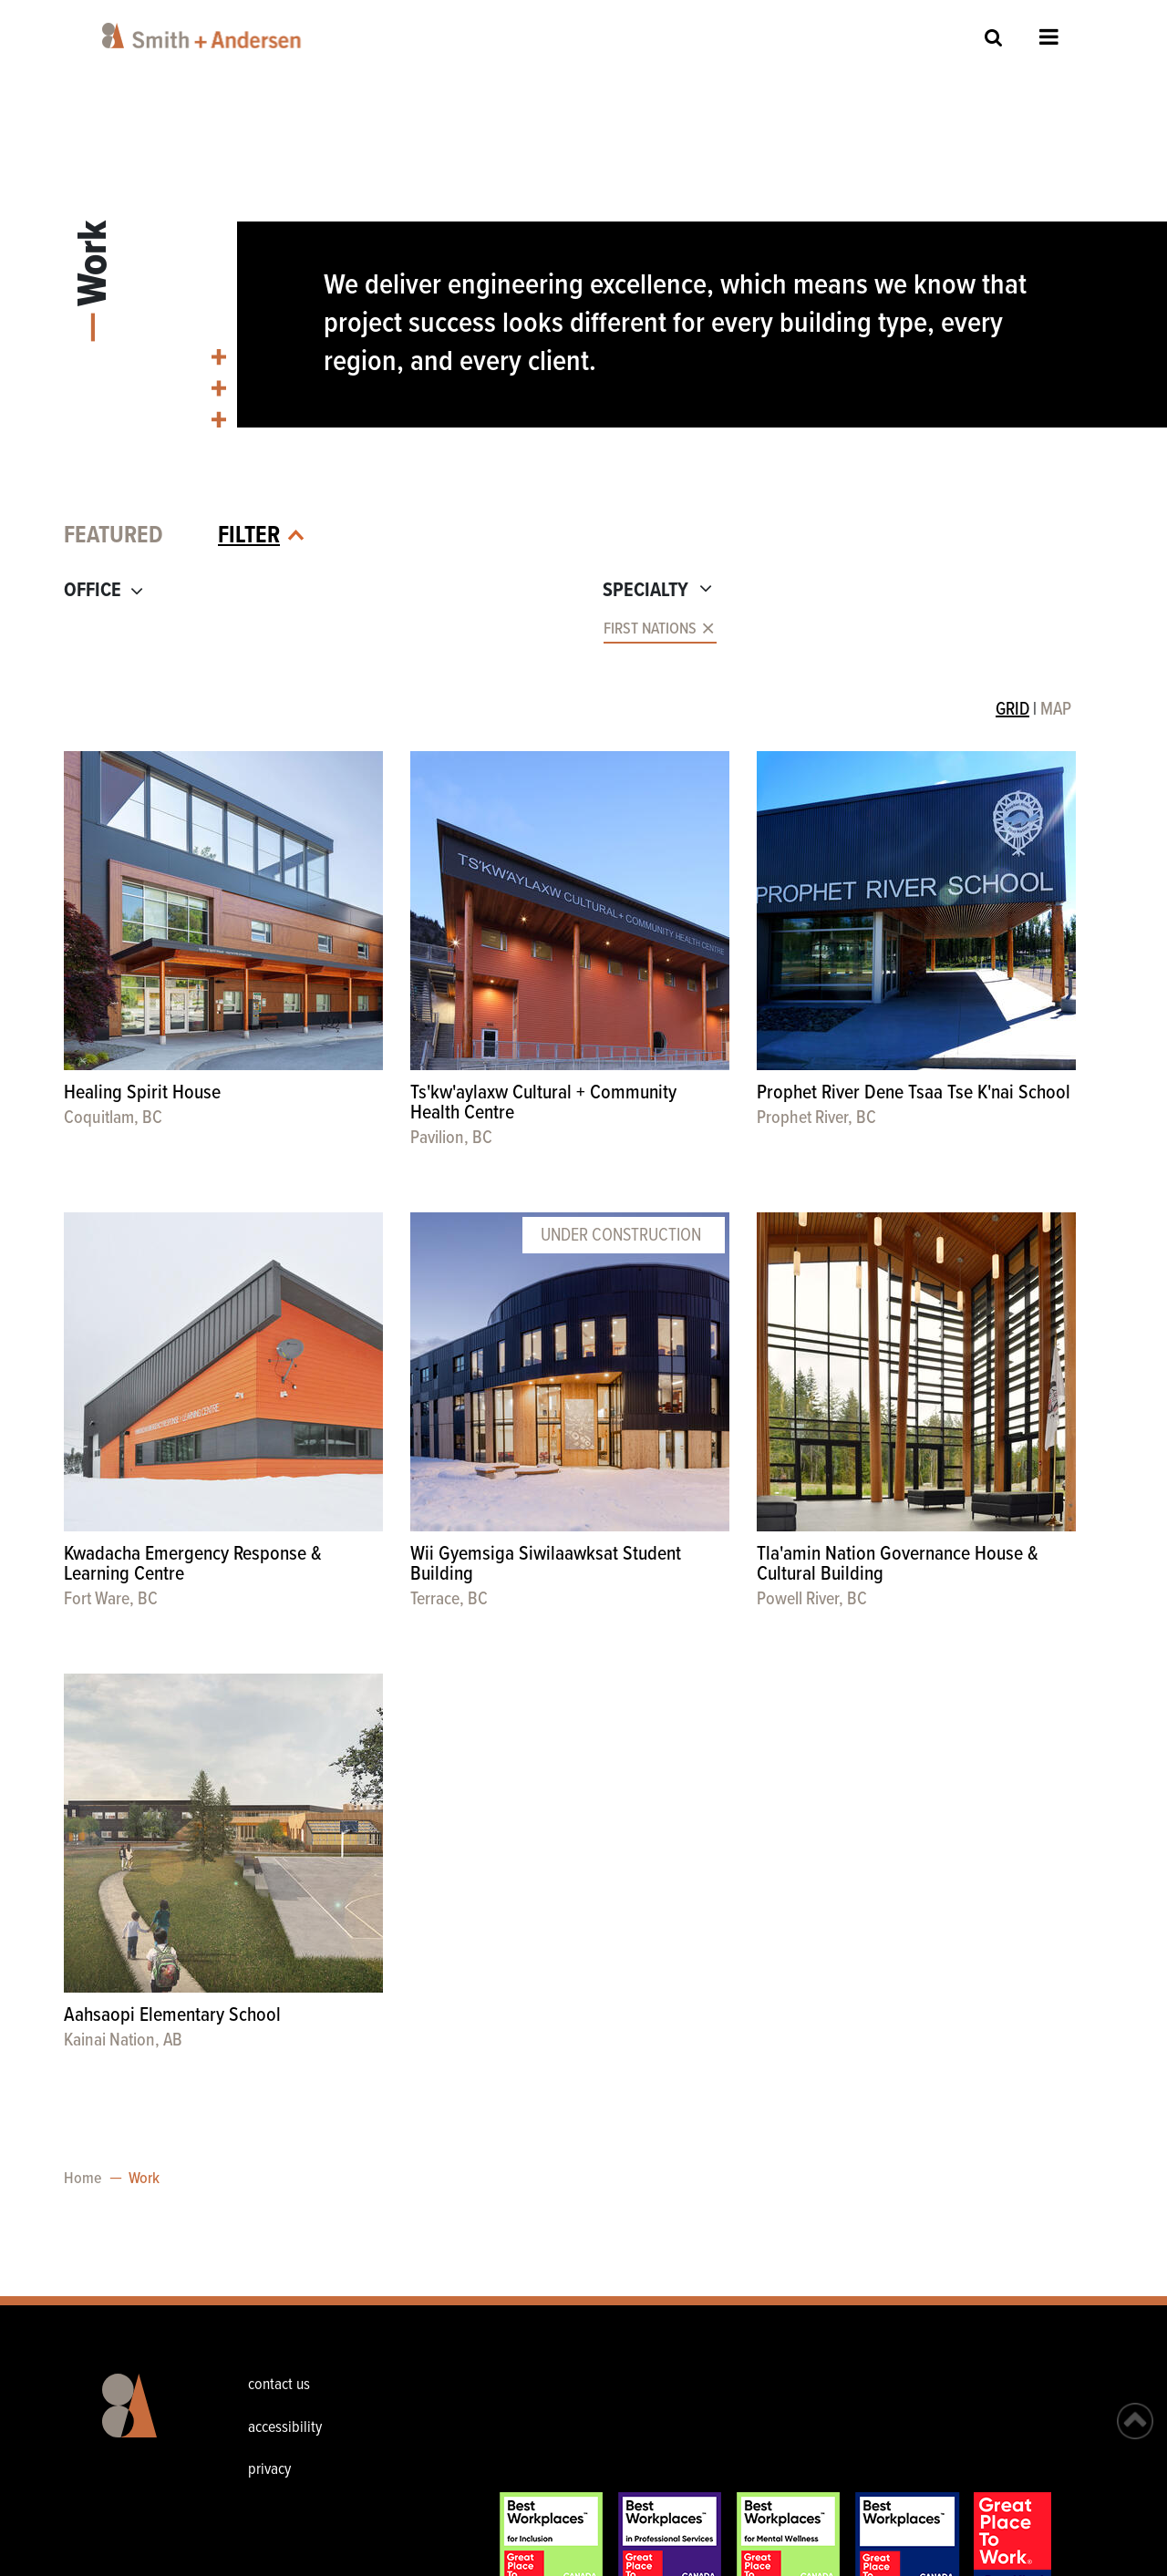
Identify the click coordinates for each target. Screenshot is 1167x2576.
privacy (269, 2469)
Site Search (994, 36)
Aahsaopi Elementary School (172, 2016)
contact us (279, 2385)
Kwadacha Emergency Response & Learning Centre (193, 1564)
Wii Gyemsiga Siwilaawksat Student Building (545, 1564)
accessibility (285, 2427)
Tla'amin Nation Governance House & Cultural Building (897, 1564)
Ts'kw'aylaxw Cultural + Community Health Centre (543, 1103)
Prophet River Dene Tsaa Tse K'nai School (913, 1093)
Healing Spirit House (142, 1093)
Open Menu (1049, 36)
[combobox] (316, 629)
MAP (1055, 710)
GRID (1012, 710)
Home (82, 2179)
